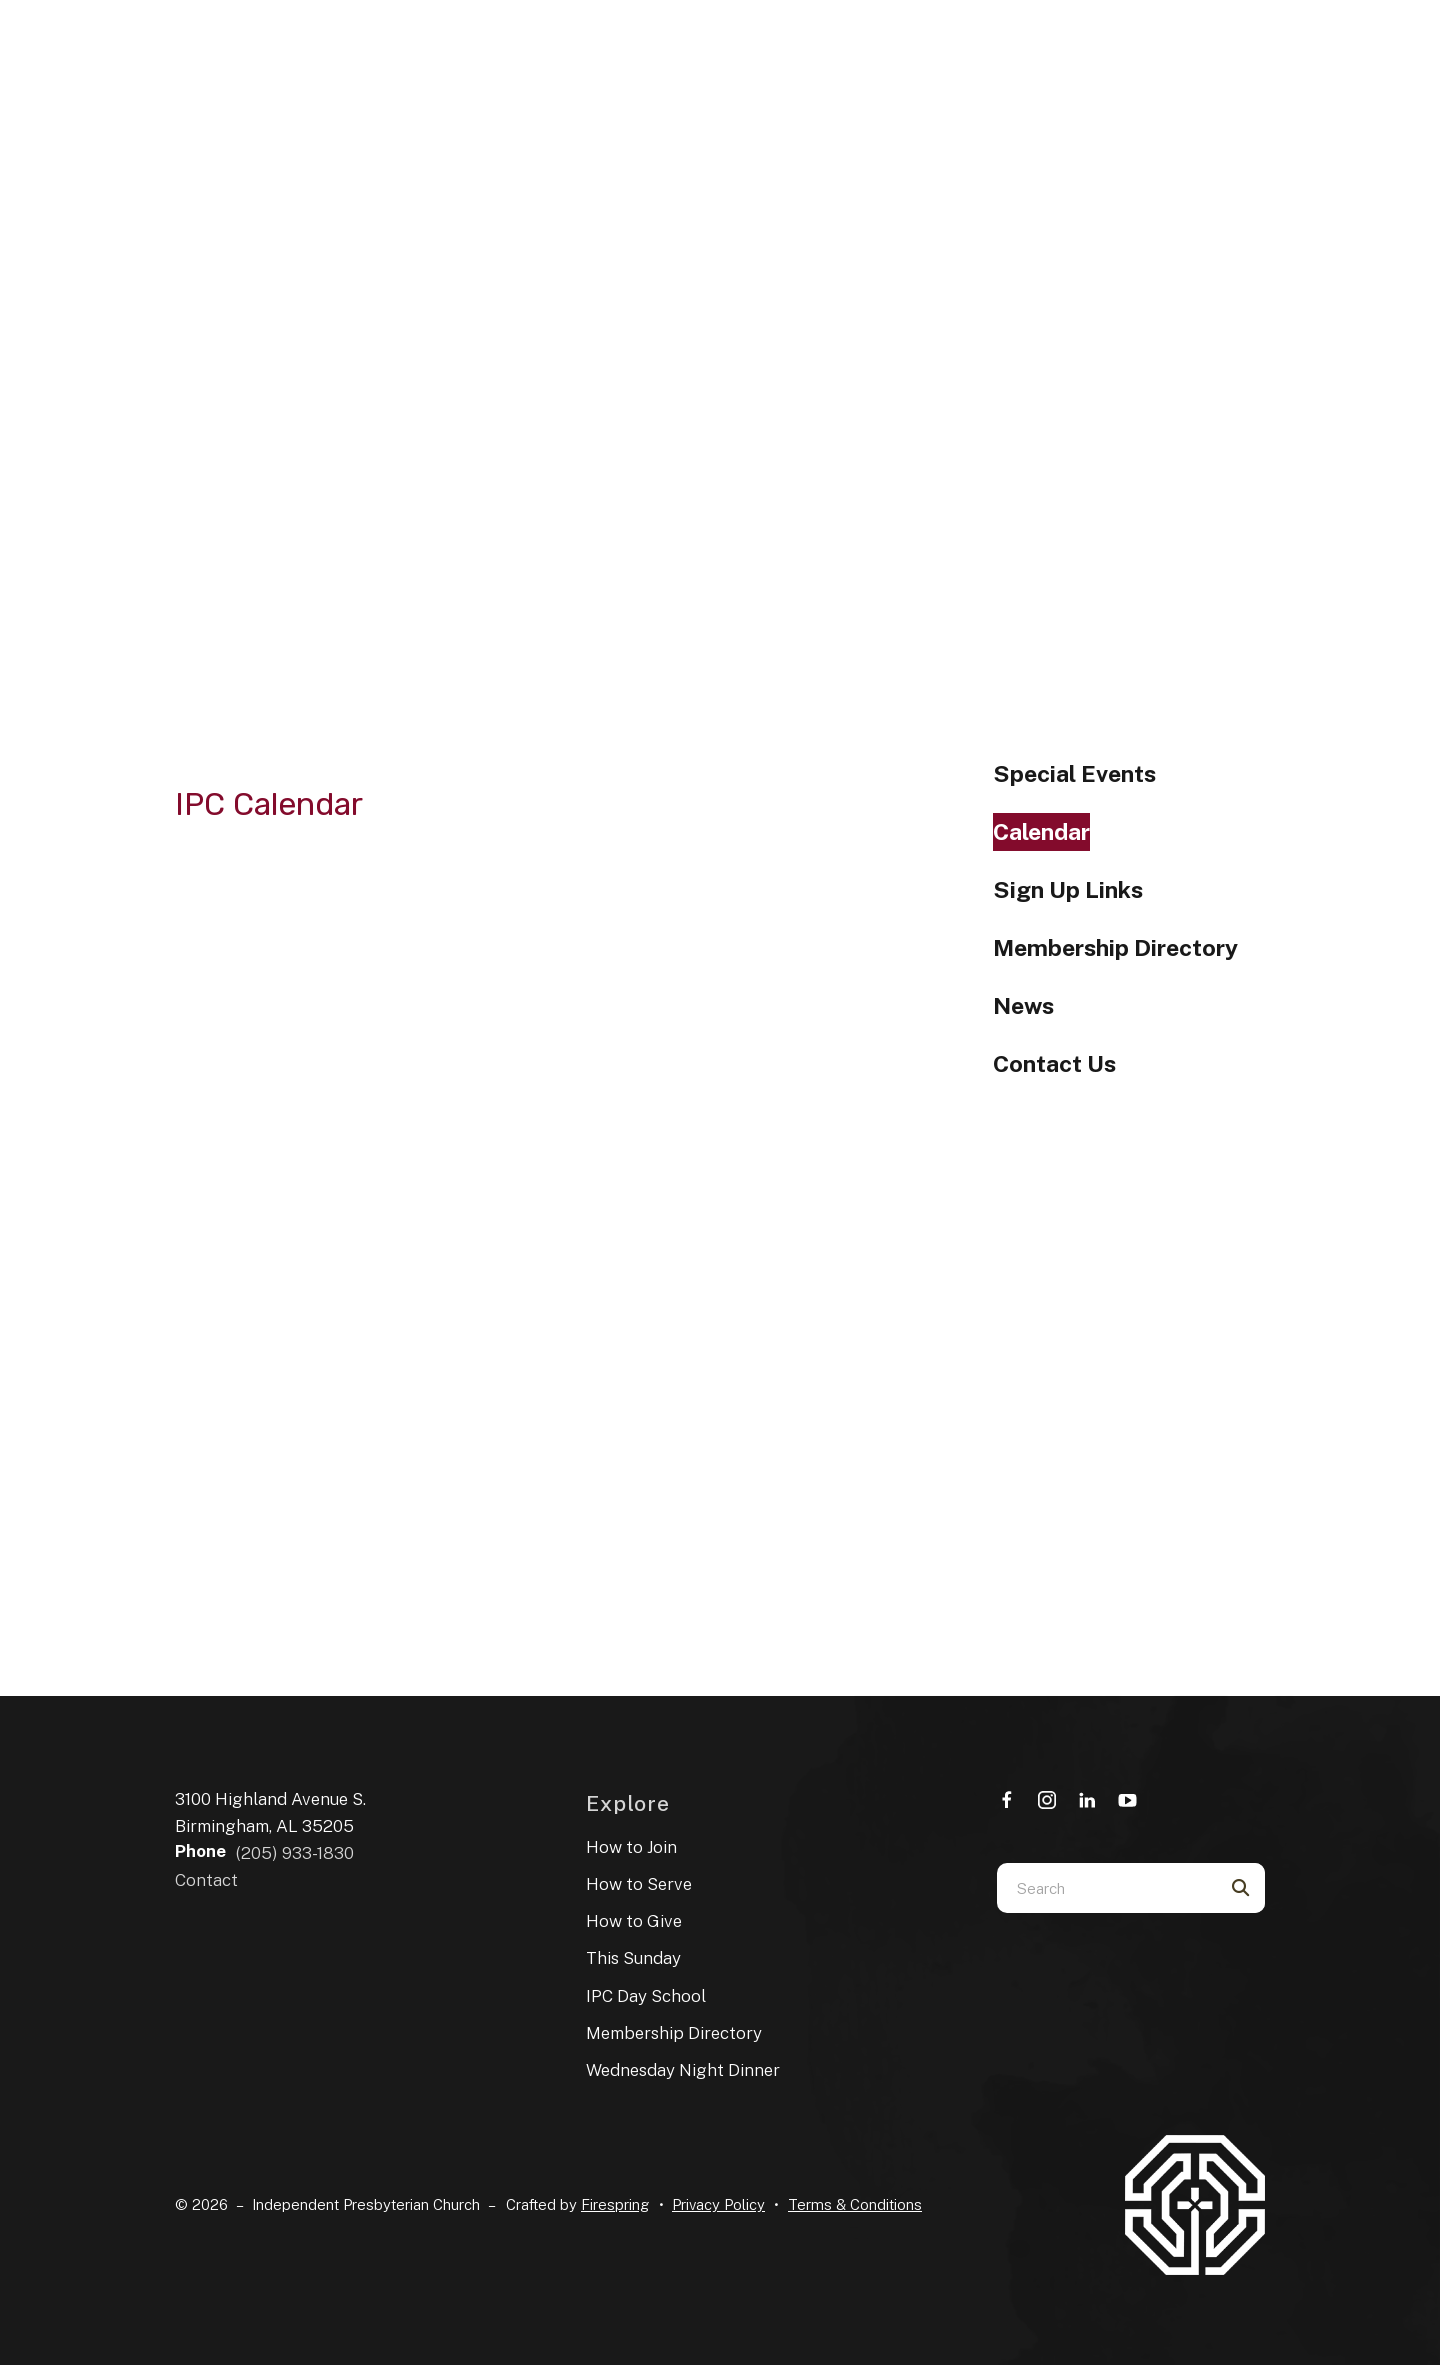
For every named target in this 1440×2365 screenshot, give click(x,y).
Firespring (615, 2204)
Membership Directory (1115, 947)
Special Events (1074, 773)
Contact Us (1054, 1063)
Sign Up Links (1068, 889)
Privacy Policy (718, 2204)
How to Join (631, 1847)
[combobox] (1106, 1888)
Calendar (1041, 831)
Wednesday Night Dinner (683, 2070)
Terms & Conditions (855, 2204)
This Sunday (633, 1958)
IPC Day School (646, 1996)
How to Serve (639, 1884)
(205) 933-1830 (295, 1853)
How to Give (634, 1921)
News (1023, 1005)
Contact (206, 1880)
